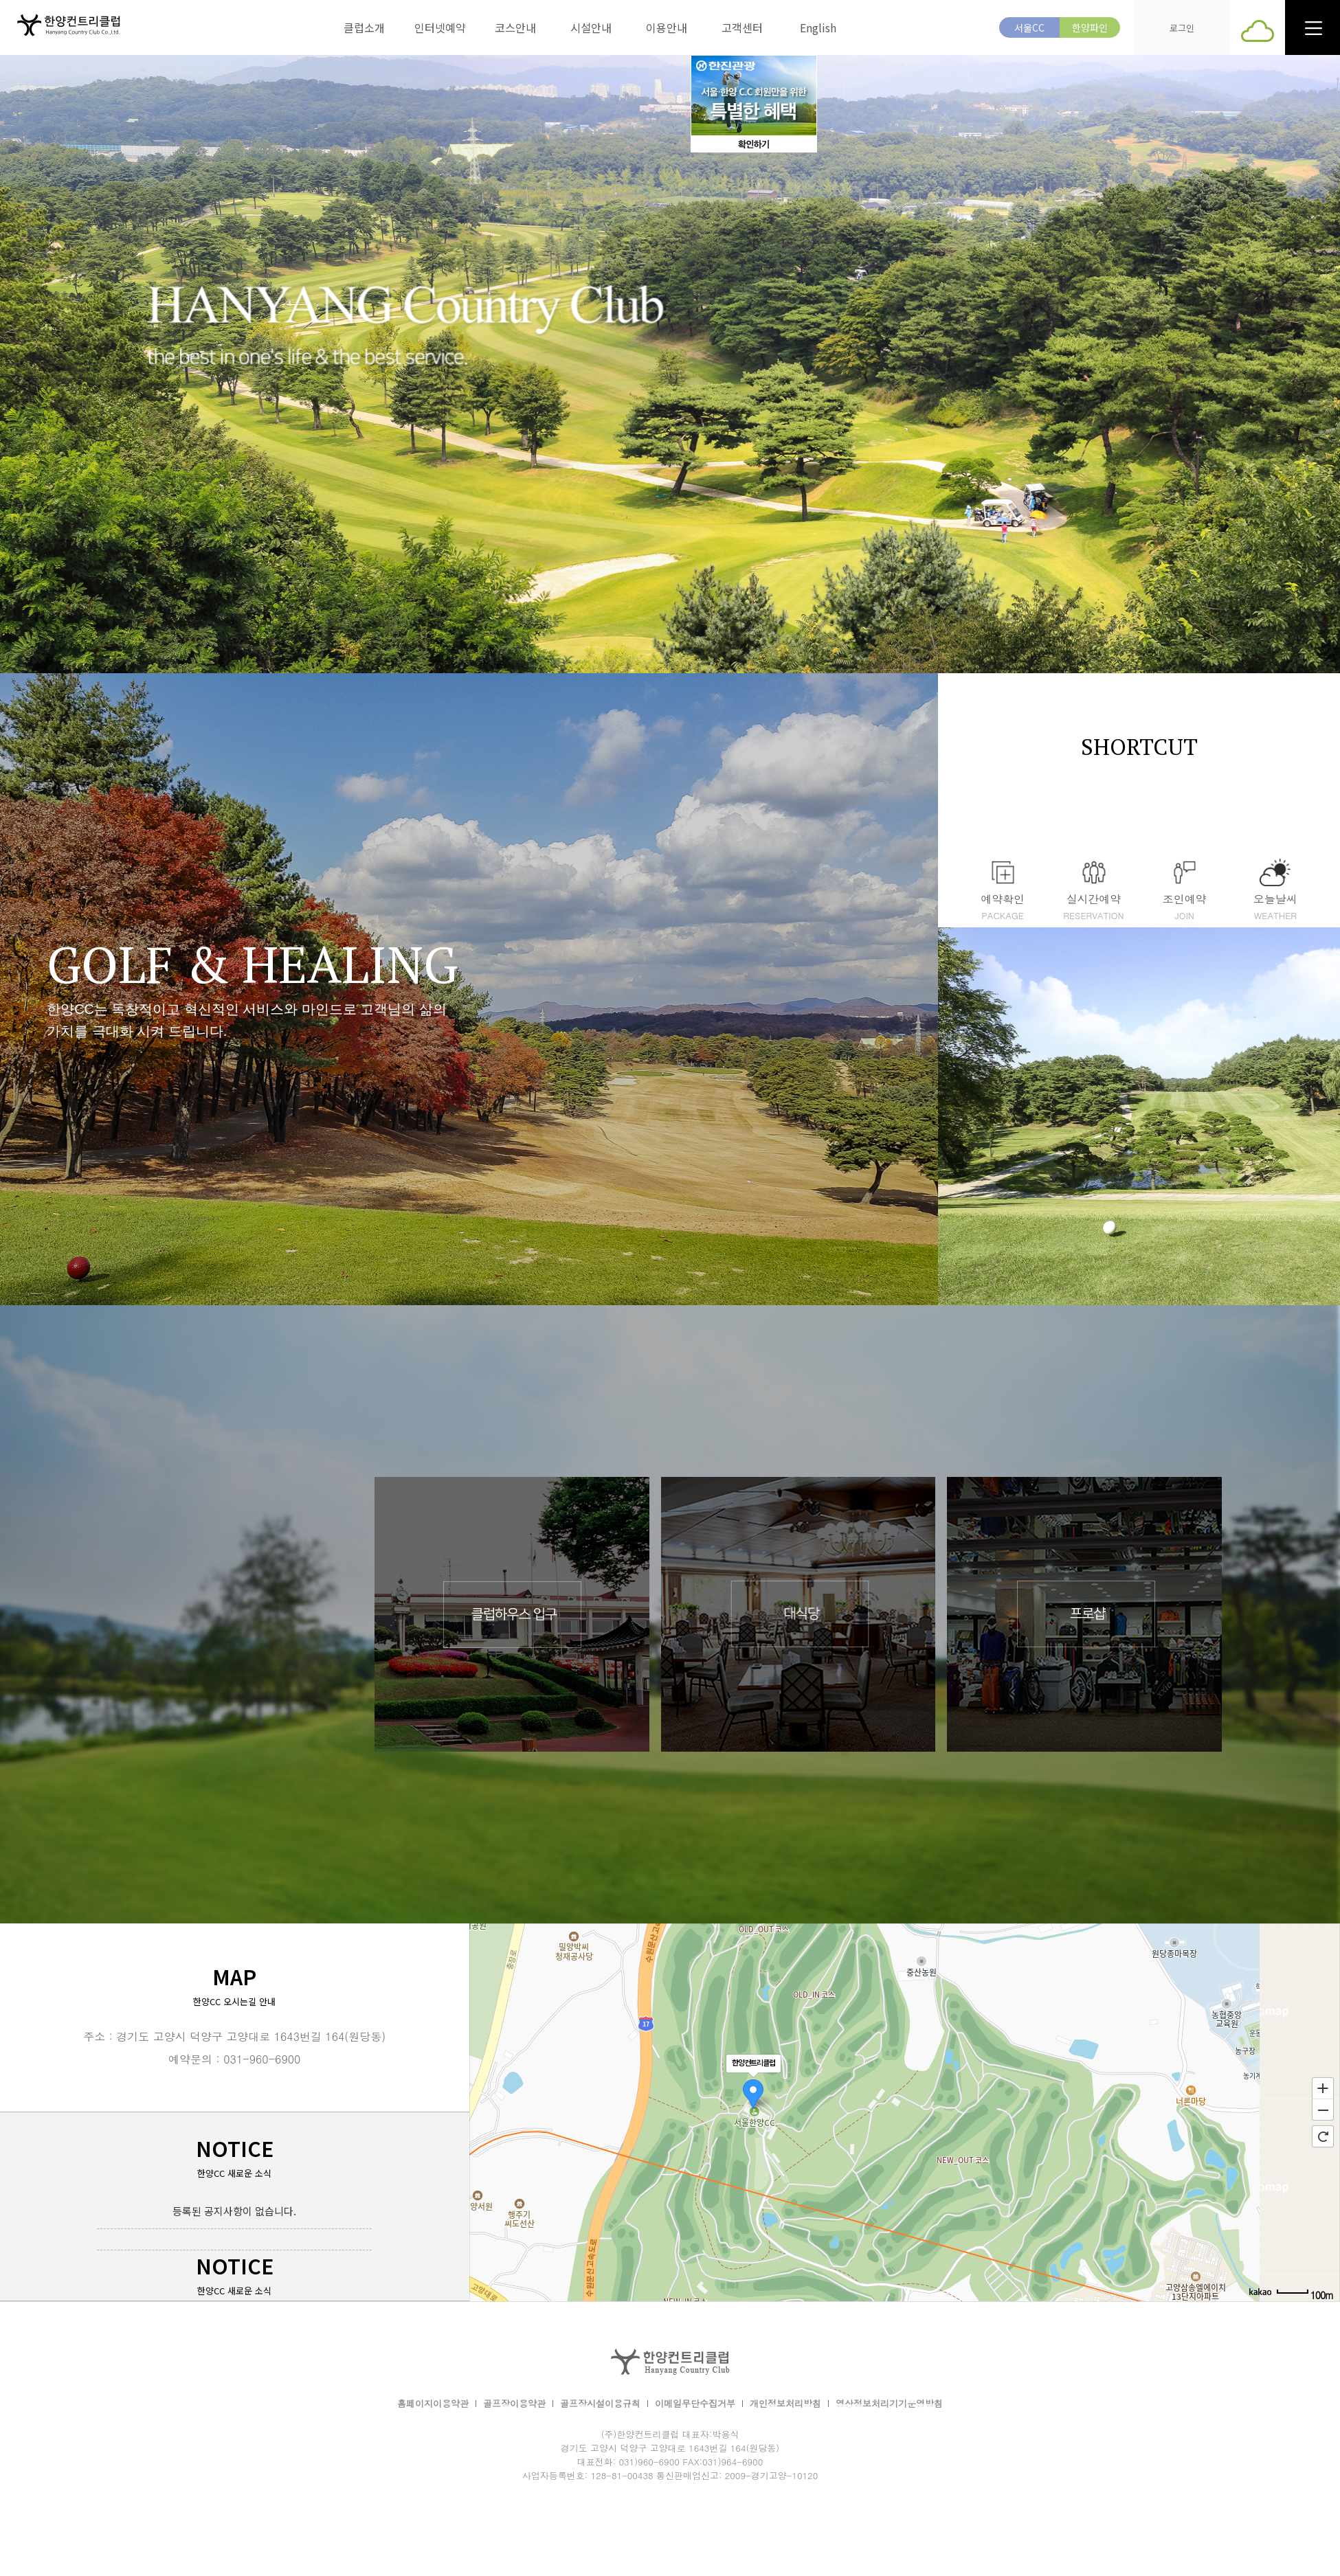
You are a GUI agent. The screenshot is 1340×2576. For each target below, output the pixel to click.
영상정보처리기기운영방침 (889, 2403)
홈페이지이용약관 (433, 2403)
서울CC (1029, 27)
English (818, 27)
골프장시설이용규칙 (600, 2403)
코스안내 (515, 27)
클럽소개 (364, 27)
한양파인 (1090, 27)
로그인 (1182, 27)
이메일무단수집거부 (695, 2403)
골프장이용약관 (514, 2403)
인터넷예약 (440, 27)
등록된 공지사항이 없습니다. (234, 2211)
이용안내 (666, 27)
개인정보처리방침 (785, 2403)
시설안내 (591, 27)
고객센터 (742, 27)
